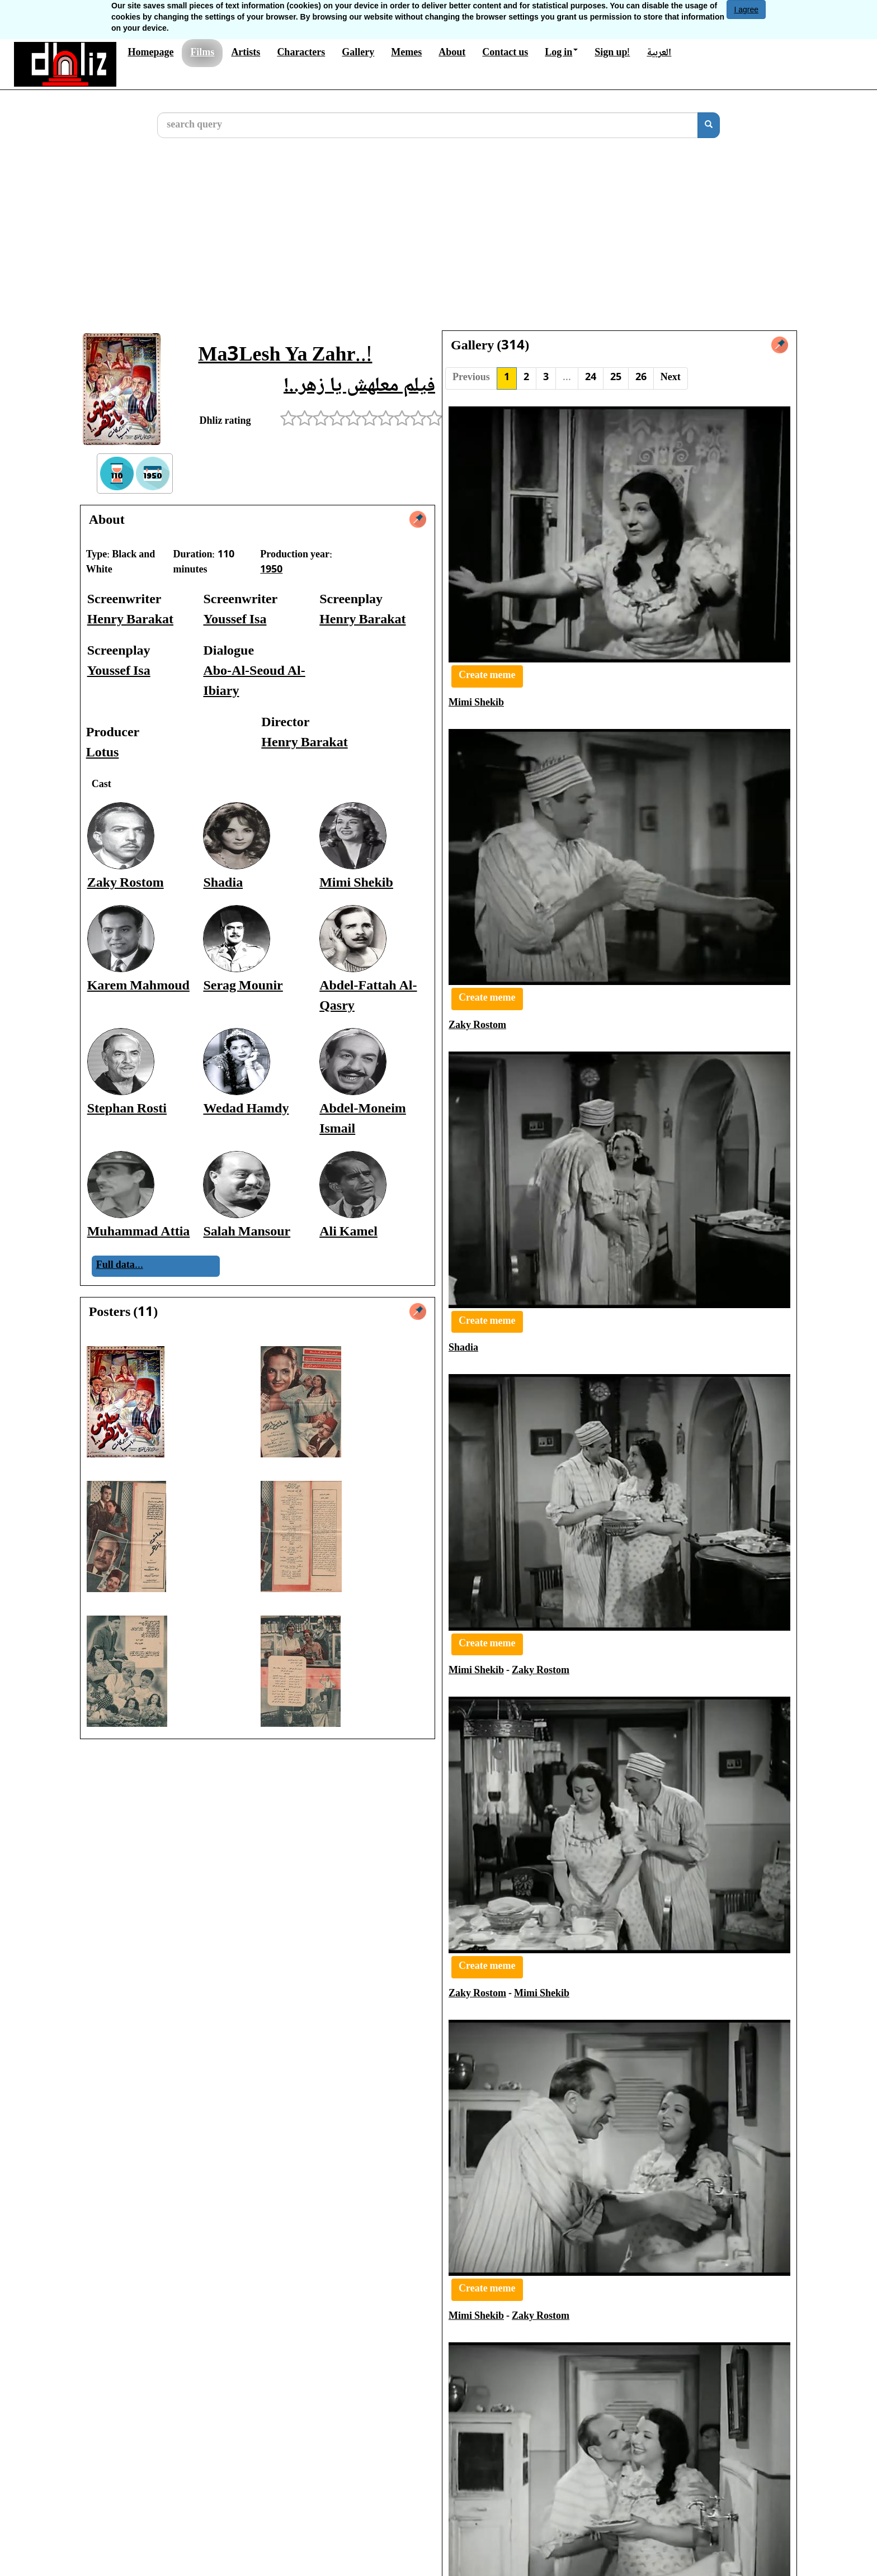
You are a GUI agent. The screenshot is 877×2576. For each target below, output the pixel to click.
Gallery (358, 53)
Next (671, 378)
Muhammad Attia (138, 1232)
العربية (659, 53)
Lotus (102, 753)
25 (615, 378)
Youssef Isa (234, 620)
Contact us (505, 53)
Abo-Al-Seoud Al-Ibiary (254, 681)
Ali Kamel (348, 1232)
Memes (406, 53)
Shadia (223, 883)
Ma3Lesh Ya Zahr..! (285, 356)
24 (590, 378)
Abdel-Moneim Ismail (362, 1119)
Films (202, 53)
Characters (301, 53)
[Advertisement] (438, 243)
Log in (561, 53)
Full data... (119, 1265)
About (451, 53)
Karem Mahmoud (138, 986)
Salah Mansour (246, 1232)
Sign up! (612, 53)
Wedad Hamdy (246, 1109)
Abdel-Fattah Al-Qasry (368, 996)
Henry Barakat (130, 620)
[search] (708, 125)
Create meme (487, 675)
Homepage (150, 53)
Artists (245, 53)
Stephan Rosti (127, 1109)
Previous (471, 378)
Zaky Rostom (125, 883)
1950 (271, 570)
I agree (746, 9)
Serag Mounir (242, 986)
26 (641, 378)
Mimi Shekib (356, 883)
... (567, 378)
